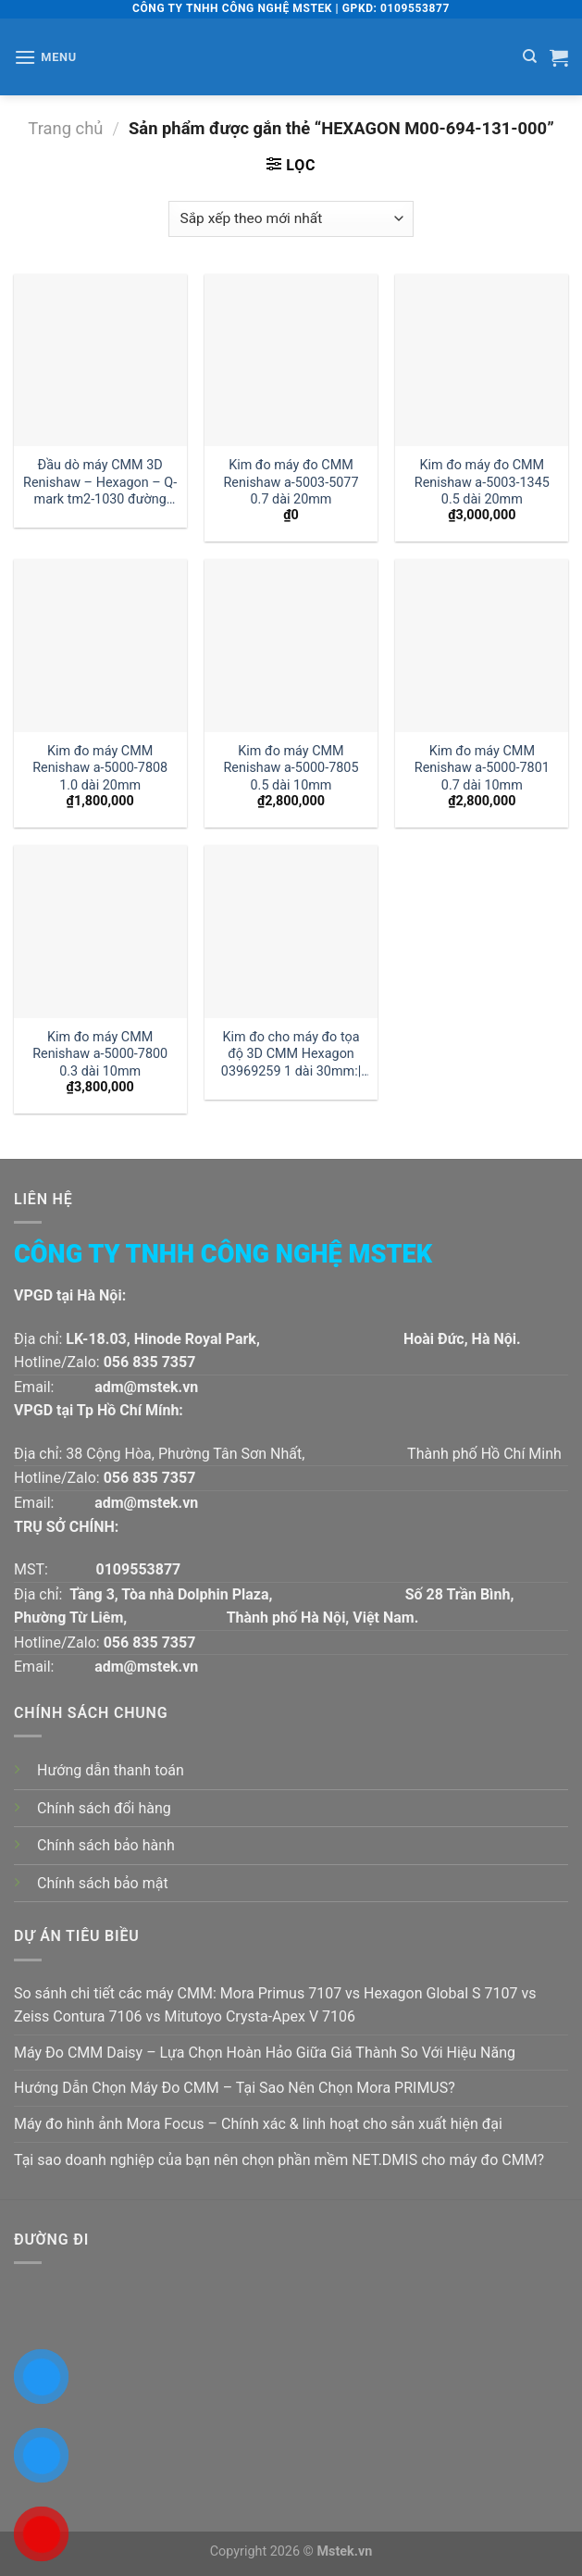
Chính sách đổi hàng (104, 1808)
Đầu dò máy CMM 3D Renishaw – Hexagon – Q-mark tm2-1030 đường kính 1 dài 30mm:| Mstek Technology (100, 482)
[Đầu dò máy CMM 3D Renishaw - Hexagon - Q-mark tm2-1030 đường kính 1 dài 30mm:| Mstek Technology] (100, 360)
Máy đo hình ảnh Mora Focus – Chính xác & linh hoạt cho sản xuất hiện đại (258, 2124)
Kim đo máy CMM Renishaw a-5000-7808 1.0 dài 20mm (99, 768)
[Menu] (45, 57)
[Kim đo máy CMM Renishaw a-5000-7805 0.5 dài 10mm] (291, 645)
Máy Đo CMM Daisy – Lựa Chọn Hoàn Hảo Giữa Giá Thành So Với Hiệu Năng (264, 2052)
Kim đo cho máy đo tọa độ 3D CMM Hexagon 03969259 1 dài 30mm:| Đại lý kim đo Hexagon (291, 1054)
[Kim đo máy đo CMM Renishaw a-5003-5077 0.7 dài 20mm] (291, 360)
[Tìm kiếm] (530, 56)
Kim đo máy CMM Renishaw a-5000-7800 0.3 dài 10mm (99, 1054)
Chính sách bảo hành (106, 1845)
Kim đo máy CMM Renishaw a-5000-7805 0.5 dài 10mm (290, 768)
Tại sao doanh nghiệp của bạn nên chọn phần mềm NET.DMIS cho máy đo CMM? (279, 2160)
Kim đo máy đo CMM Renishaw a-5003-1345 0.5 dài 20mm (482, 482)
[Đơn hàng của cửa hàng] (291, 219)
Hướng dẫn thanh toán (110, 1770)
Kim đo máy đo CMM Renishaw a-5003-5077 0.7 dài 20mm (290, 482)
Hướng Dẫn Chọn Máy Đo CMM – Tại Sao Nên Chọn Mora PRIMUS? (234, 2088)
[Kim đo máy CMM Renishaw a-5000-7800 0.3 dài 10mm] (100, 931)
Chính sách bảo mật (102, 1883)
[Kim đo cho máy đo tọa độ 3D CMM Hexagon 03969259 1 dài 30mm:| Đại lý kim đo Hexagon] (291, 931)
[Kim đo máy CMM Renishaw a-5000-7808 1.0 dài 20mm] (100, 645)
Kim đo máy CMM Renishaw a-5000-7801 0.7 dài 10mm (482, 768)
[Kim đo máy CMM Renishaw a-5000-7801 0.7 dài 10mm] (481, 645)
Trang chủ (65, 128)
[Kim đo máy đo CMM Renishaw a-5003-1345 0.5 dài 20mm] (481, 360)
